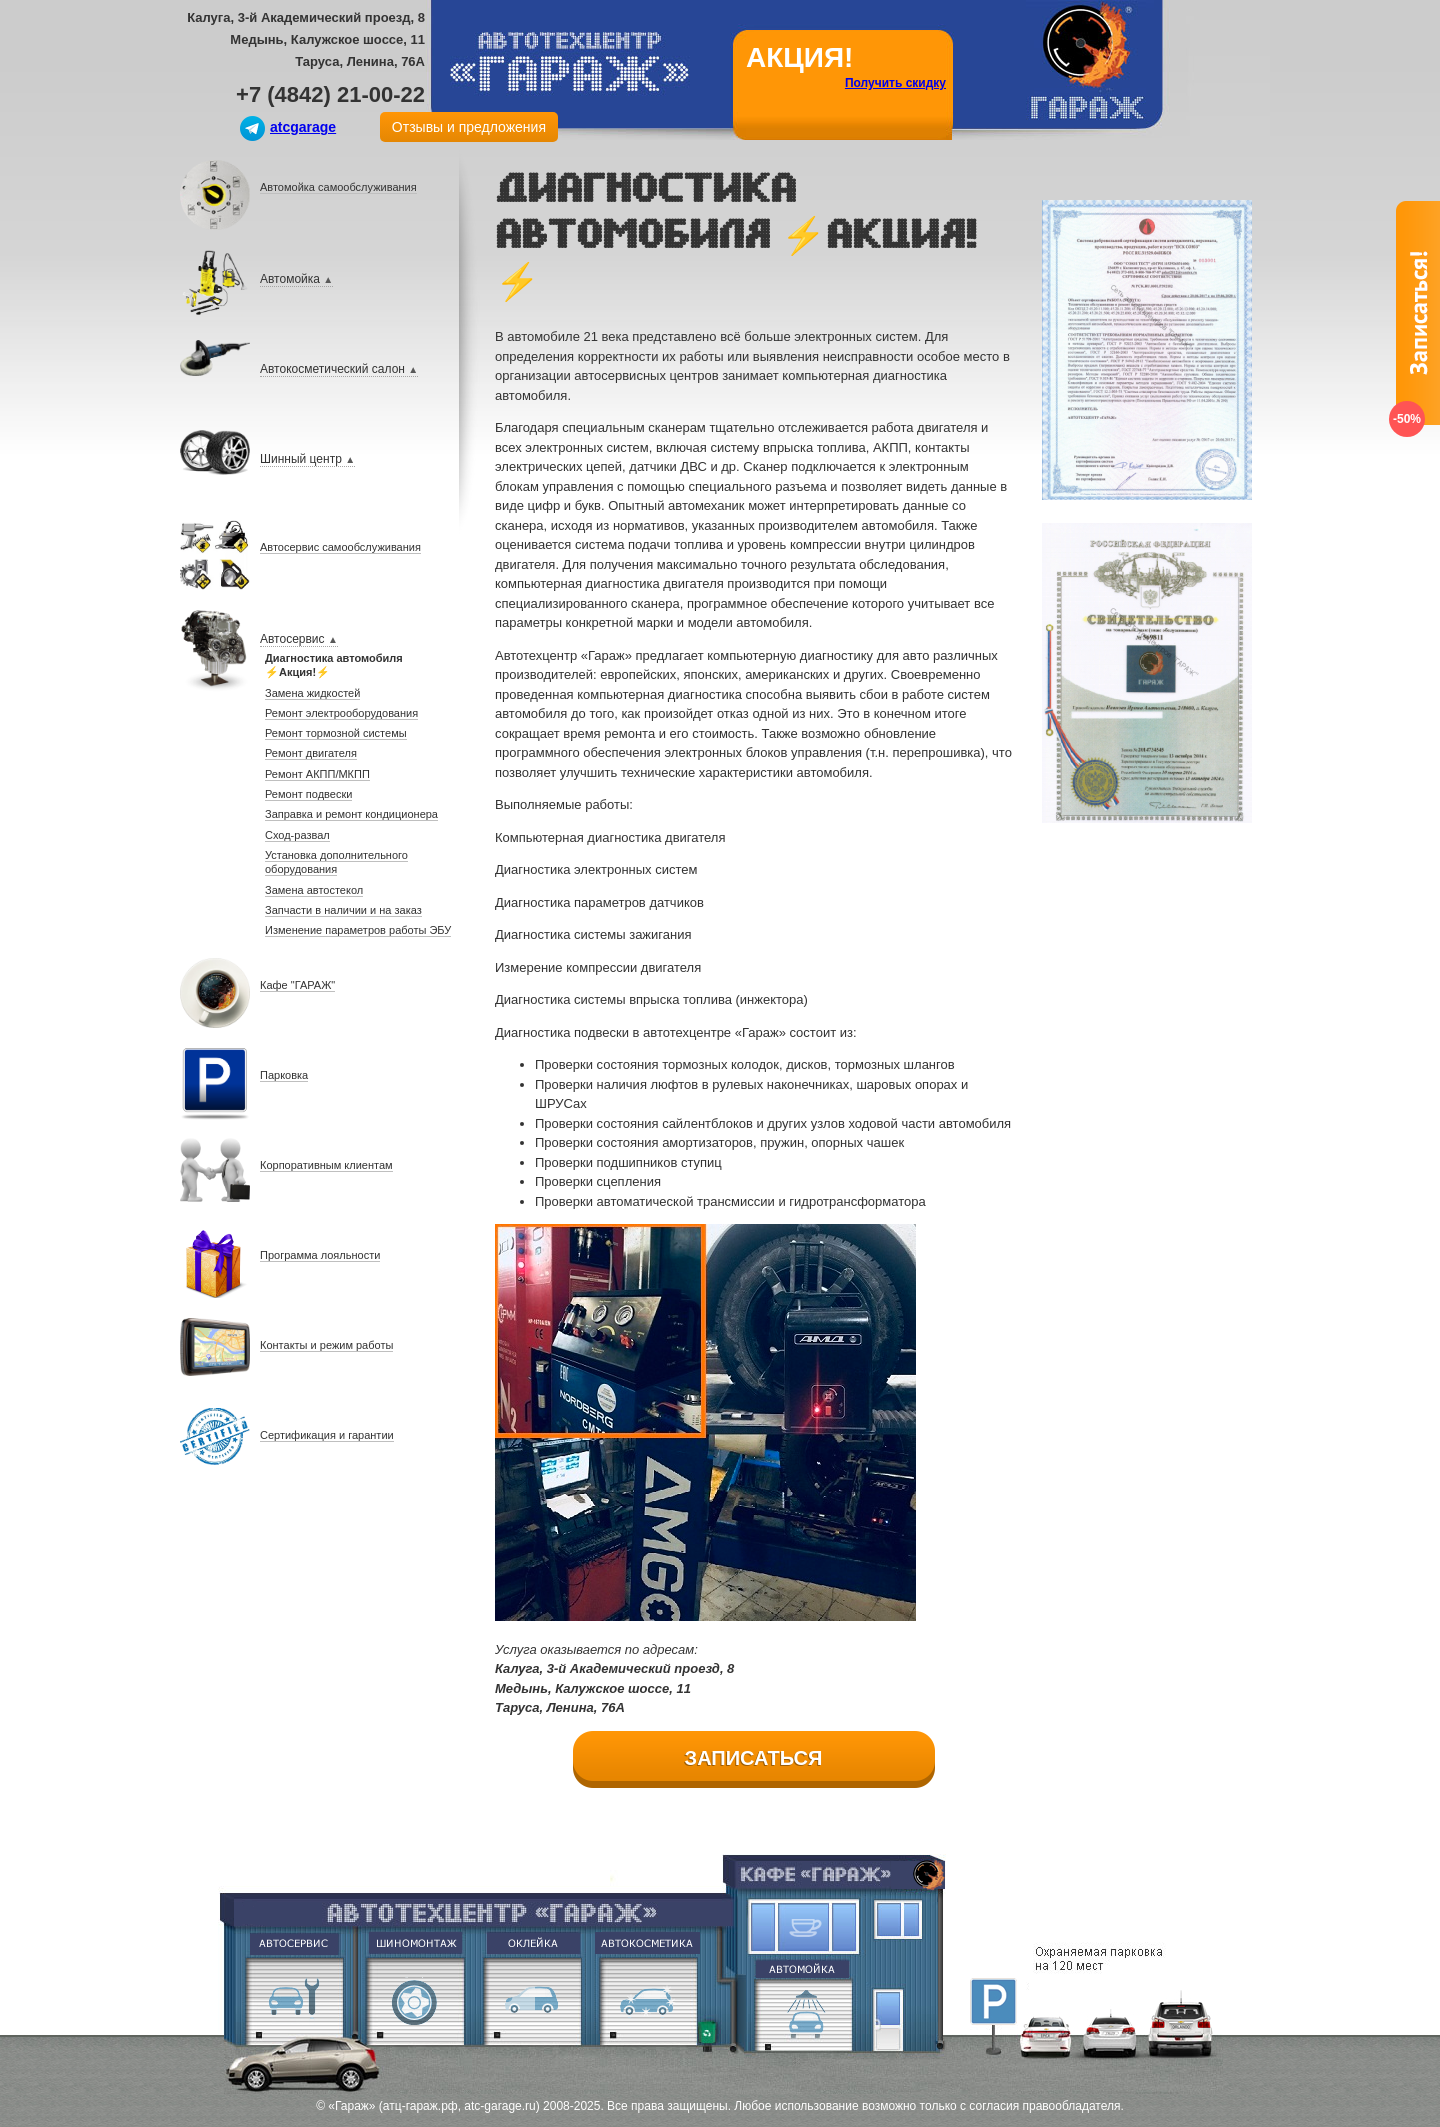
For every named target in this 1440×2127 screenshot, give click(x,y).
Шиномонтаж (414, 2001)
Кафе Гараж (805, 1927)
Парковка (993, 2001)
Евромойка (806, 2003)
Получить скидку (895, 83)
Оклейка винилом (532, 2001)
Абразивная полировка (648, 2001)
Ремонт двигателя (294, 2001)
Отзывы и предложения (469, 127)
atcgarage (303, 127)
